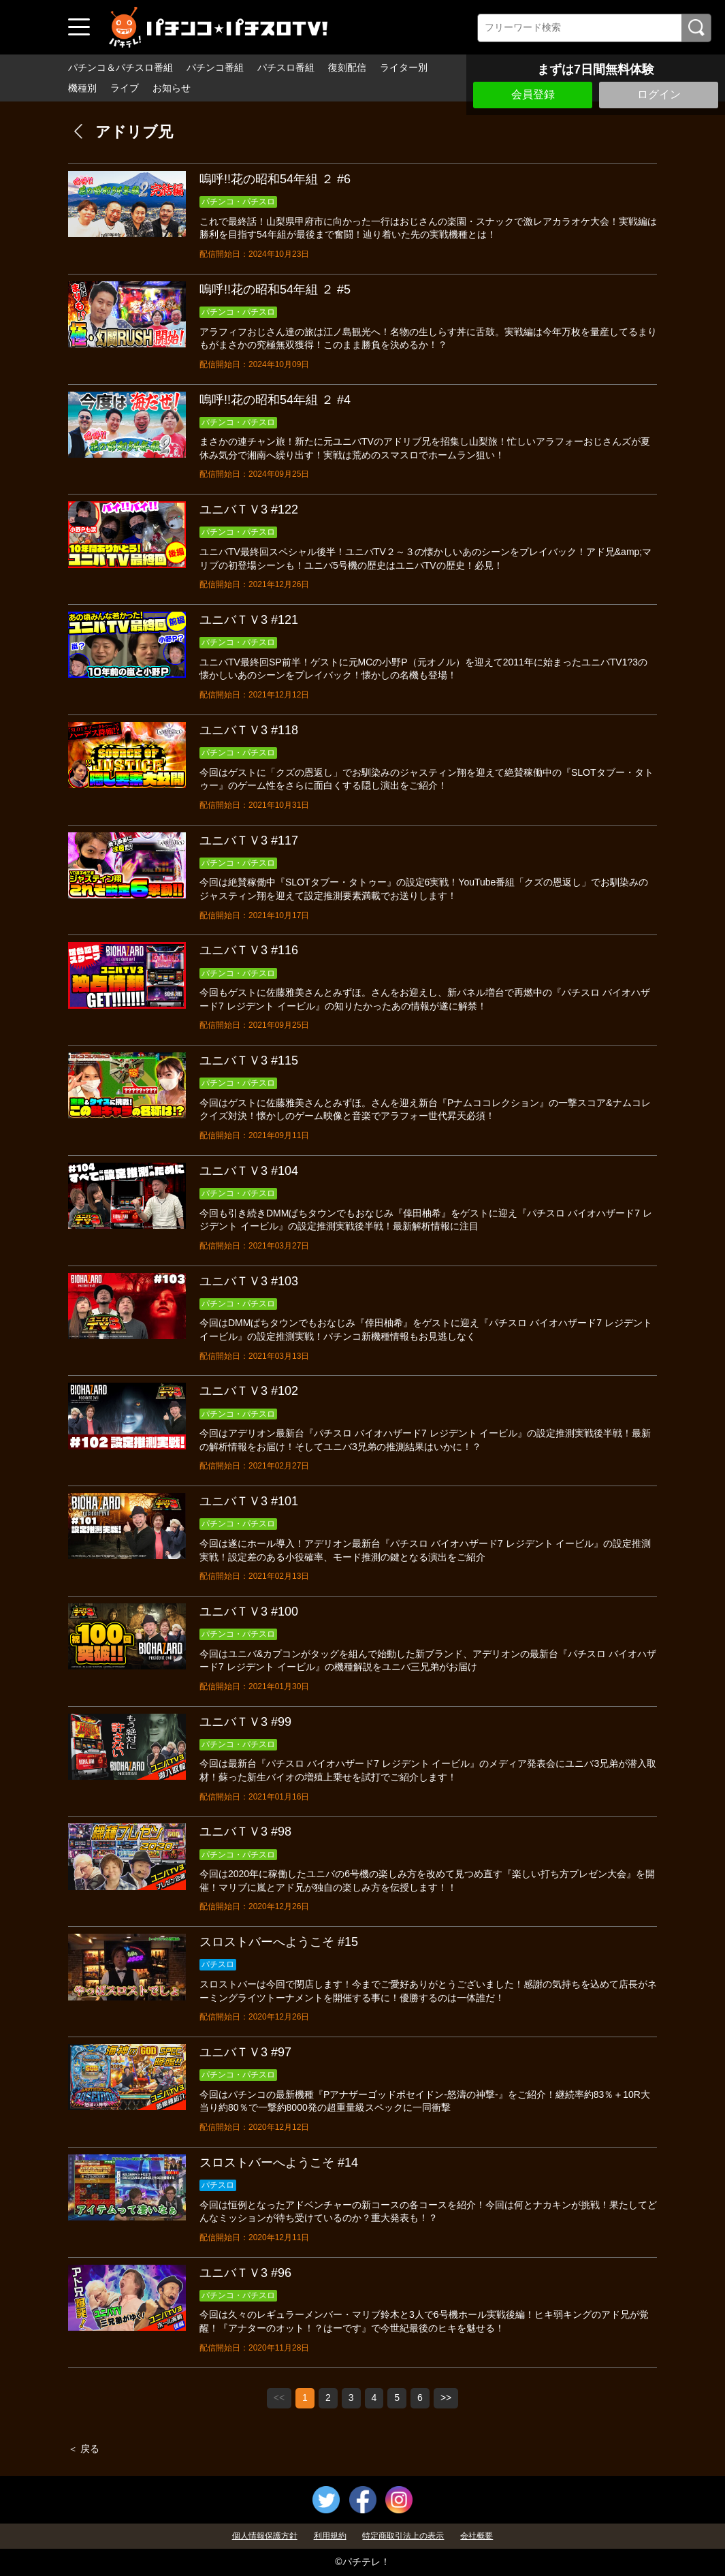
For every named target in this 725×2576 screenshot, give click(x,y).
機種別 (82, 87)
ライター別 (404, 67)
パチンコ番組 (215, 67)
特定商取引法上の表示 (403, 2536)
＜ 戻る (83, 2448)
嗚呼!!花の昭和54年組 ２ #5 (275, 289)
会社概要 (476, 2536)
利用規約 (330, 2536)
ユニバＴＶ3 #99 (245, 1722)
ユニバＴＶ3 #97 (245, 2052)
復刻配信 (347, 67)
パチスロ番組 (286, 67)
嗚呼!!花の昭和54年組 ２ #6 (275, 179)
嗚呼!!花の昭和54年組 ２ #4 (275, 400)
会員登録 (533, 94)
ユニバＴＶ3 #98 (245, 1831)
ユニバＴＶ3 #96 (245, 2273)
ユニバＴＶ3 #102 (248, 1391)
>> (445, 2397)
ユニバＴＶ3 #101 (248, 1501)
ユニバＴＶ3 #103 (248, 1281)
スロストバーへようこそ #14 (278, 2162)
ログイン (659, 94)
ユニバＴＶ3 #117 (248, 840)
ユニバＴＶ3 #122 (248, 509)
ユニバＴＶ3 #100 (248, 1611)
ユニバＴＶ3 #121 (248, 620)
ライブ (124, 87)
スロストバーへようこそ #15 (278, 1942)
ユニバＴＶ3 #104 (248, 1171)
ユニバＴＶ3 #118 (248, 730)
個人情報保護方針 (264, 2536)
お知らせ (171, 87)
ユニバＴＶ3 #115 (248, 1060)
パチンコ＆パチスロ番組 (120, 67)
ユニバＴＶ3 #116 (248, 950)
